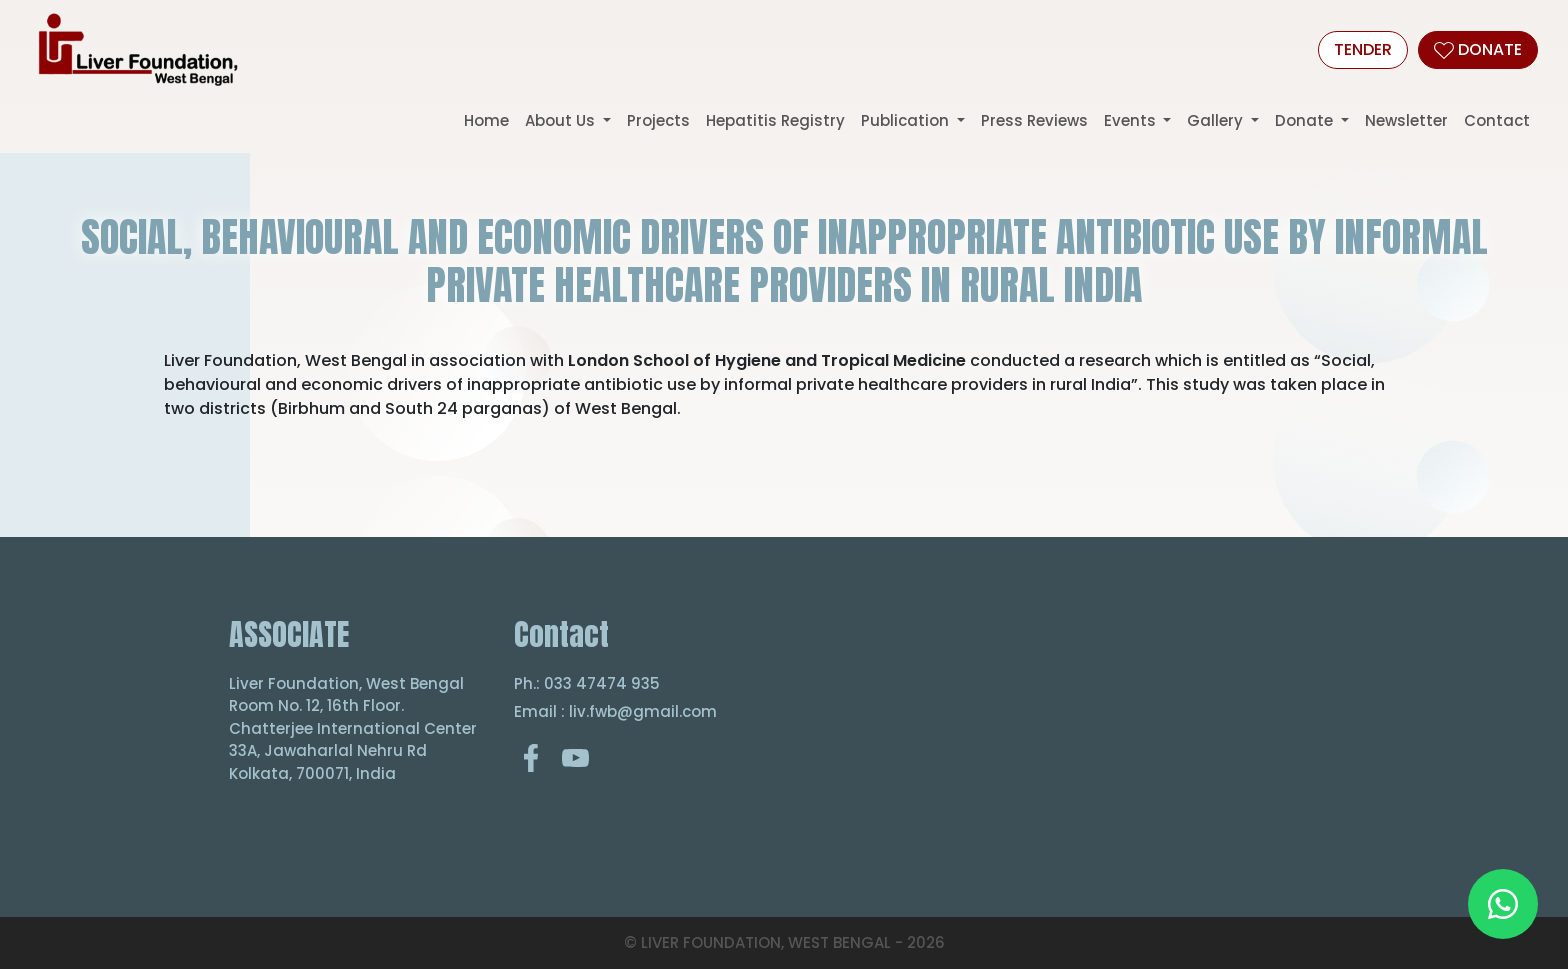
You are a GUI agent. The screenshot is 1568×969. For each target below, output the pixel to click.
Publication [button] (907, 120)
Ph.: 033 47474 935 (587, 683)
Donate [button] (1306, 120)
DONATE (1478, 49)
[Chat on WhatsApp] (1503, 904)
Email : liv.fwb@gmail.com (615, 711)
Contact (1497, 120)
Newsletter (1406, 120)
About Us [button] (562, 120)
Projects (658, 120)
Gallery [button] (1217, 120)
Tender (1363, 49)
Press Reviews (1034, 120)
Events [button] (1132, 120)
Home (486, 120)
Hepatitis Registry (775, 120)
